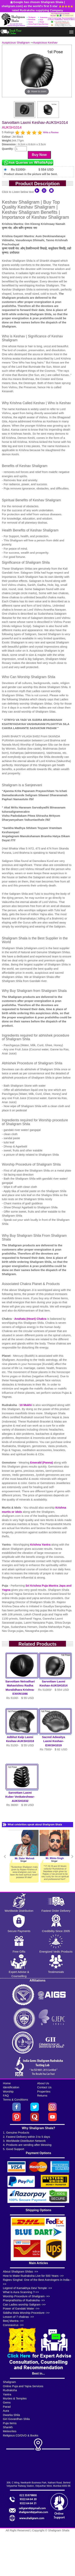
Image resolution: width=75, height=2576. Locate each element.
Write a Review (50, 132)
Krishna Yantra (40, 1544)
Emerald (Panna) (42, 1462)
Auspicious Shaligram (16, 42)
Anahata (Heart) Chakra (30, 1318)
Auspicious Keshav (45, 42)
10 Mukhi (26, 1405)
